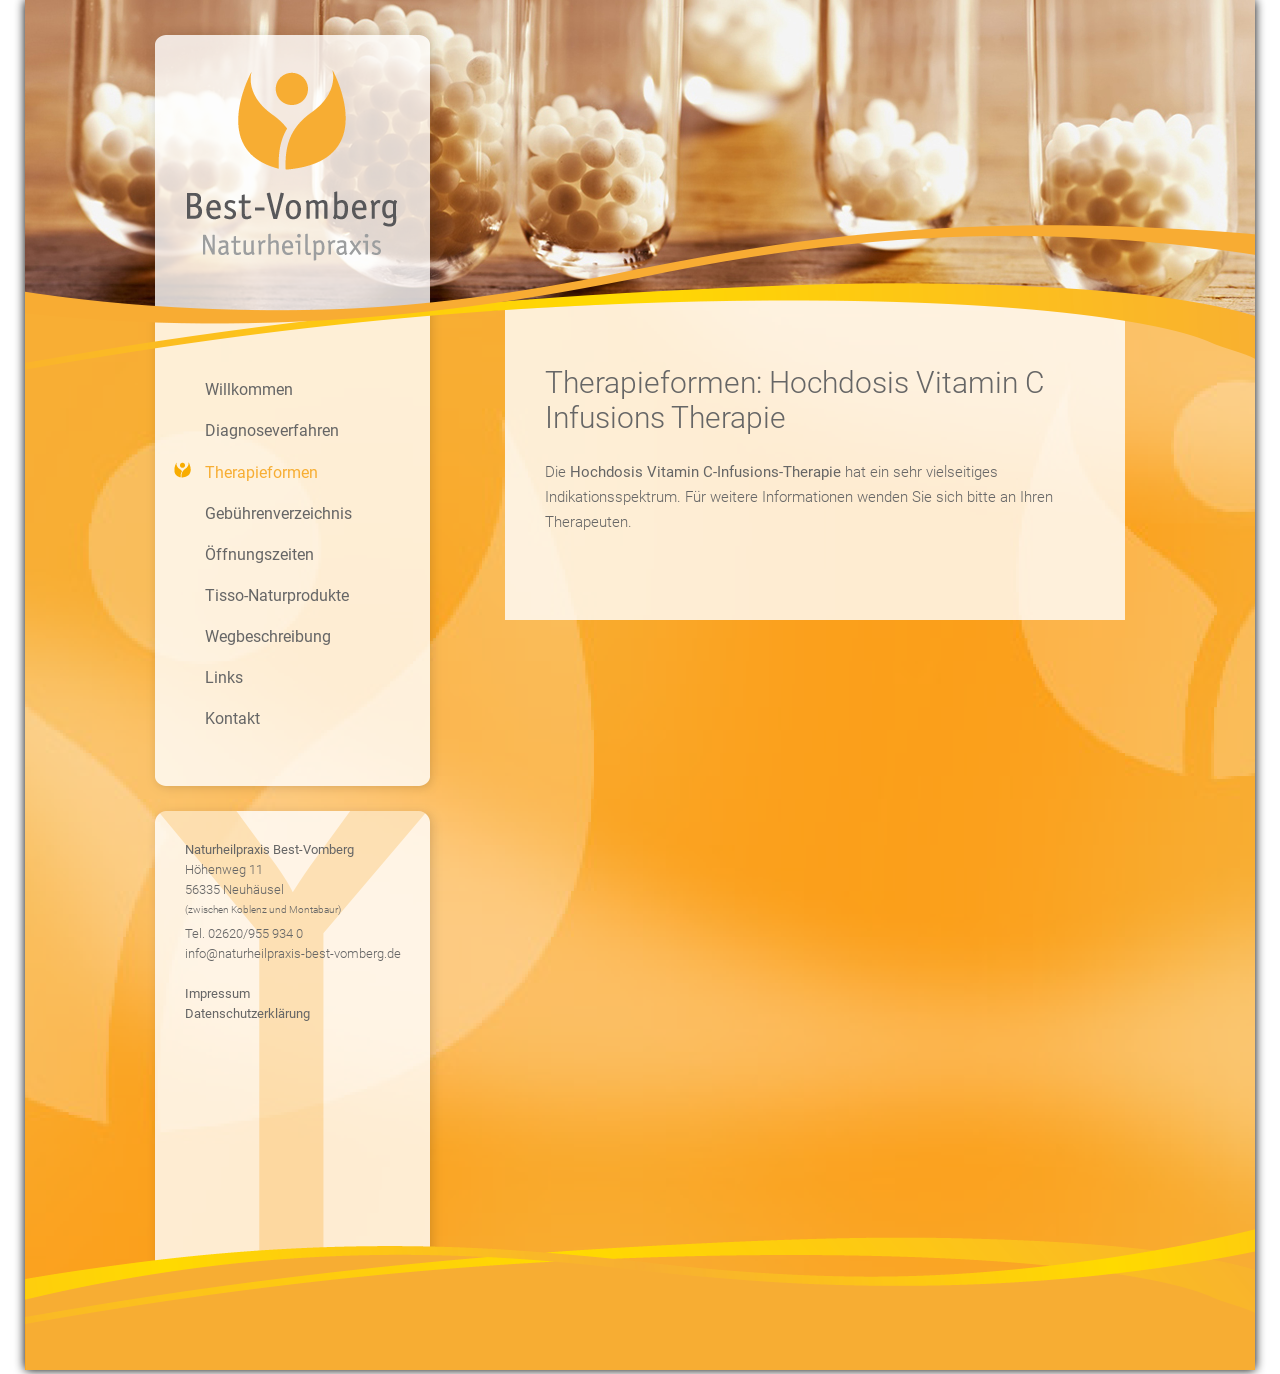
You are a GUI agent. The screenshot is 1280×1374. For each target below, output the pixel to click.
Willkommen (249, 389)
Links (224, 677)
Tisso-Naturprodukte (277, 595)
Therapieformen (261, 472)
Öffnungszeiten (259, 554)
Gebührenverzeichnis (278, 513)
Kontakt (232, 718)
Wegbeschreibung (268, 636)
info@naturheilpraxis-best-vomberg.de (293, 953)
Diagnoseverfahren (272, 430)
